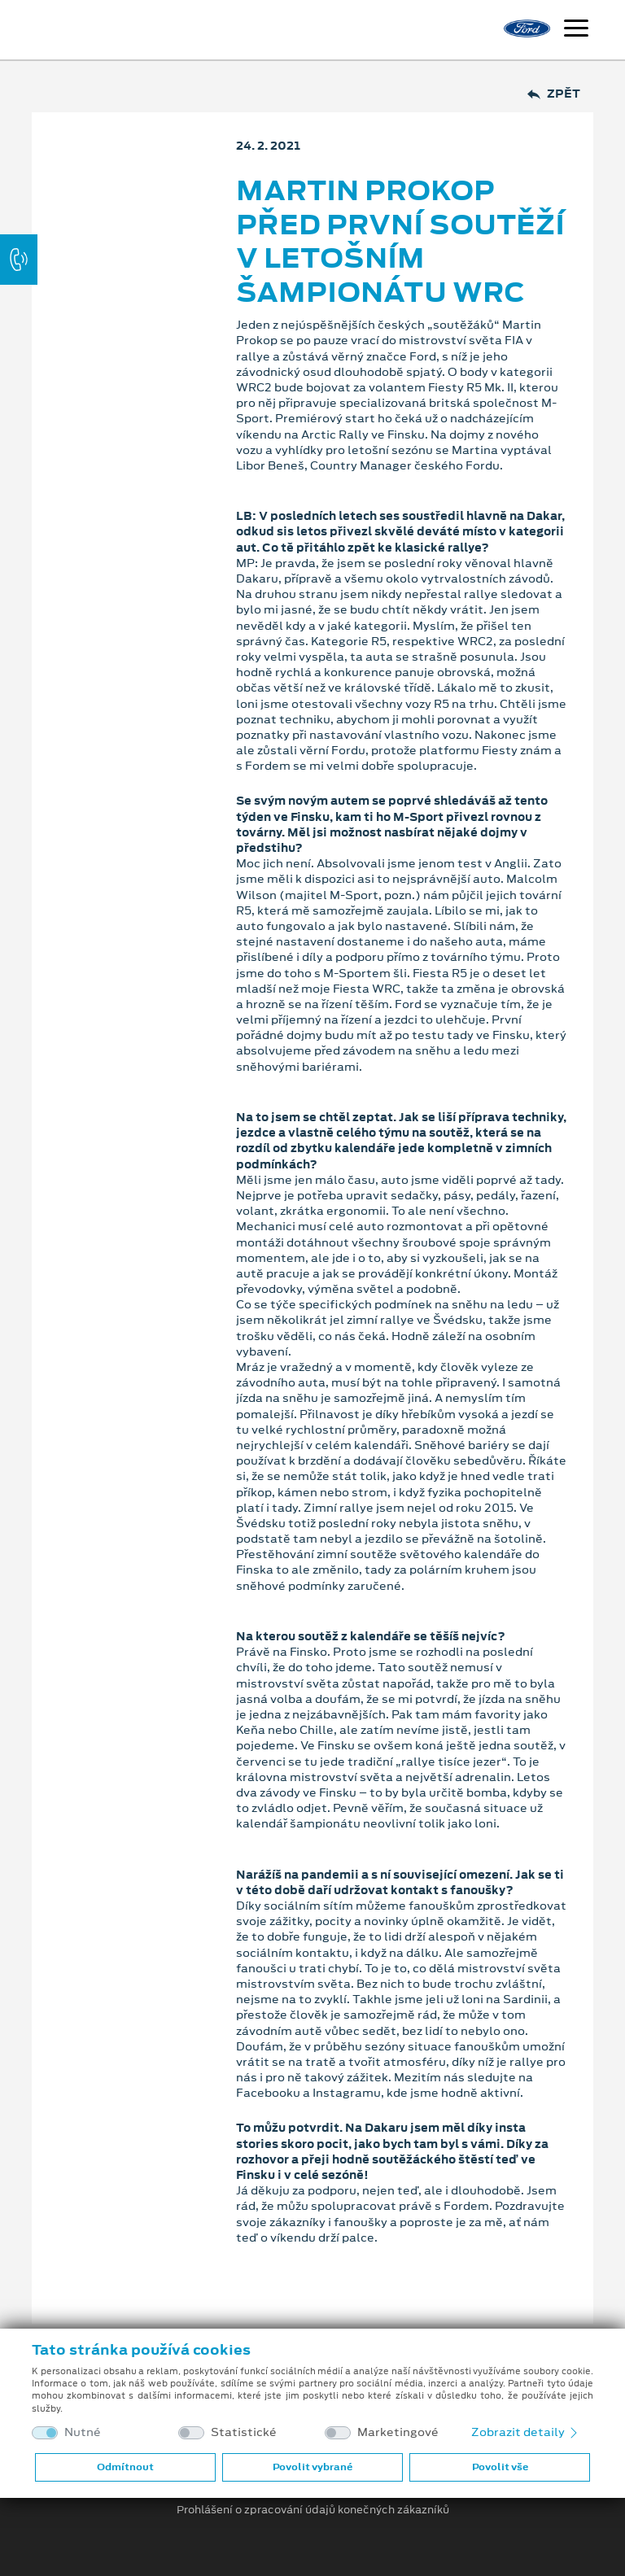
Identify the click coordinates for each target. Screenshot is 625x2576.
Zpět (553, 94)
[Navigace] (576, 30)
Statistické (244, 2432)
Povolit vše (500, 2466)
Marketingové (398, 2432)
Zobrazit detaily (525, 2432)
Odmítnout (125, 2466)
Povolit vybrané (312, 2466)
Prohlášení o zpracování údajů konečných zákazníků (313, 2510)
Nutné (82, 2432)
